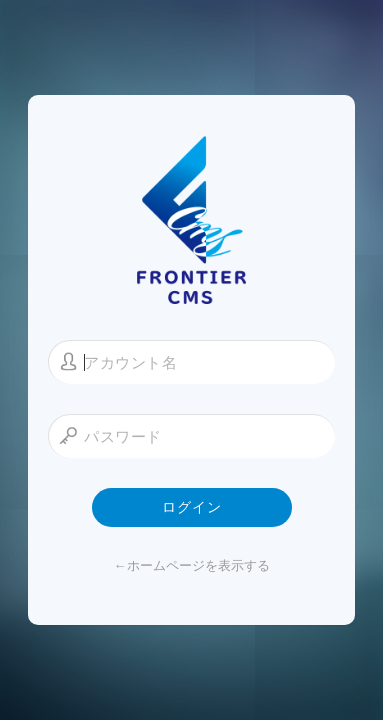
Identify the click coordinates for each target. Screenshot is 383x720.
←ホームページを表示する (192, 565)
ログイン (192, 507)
